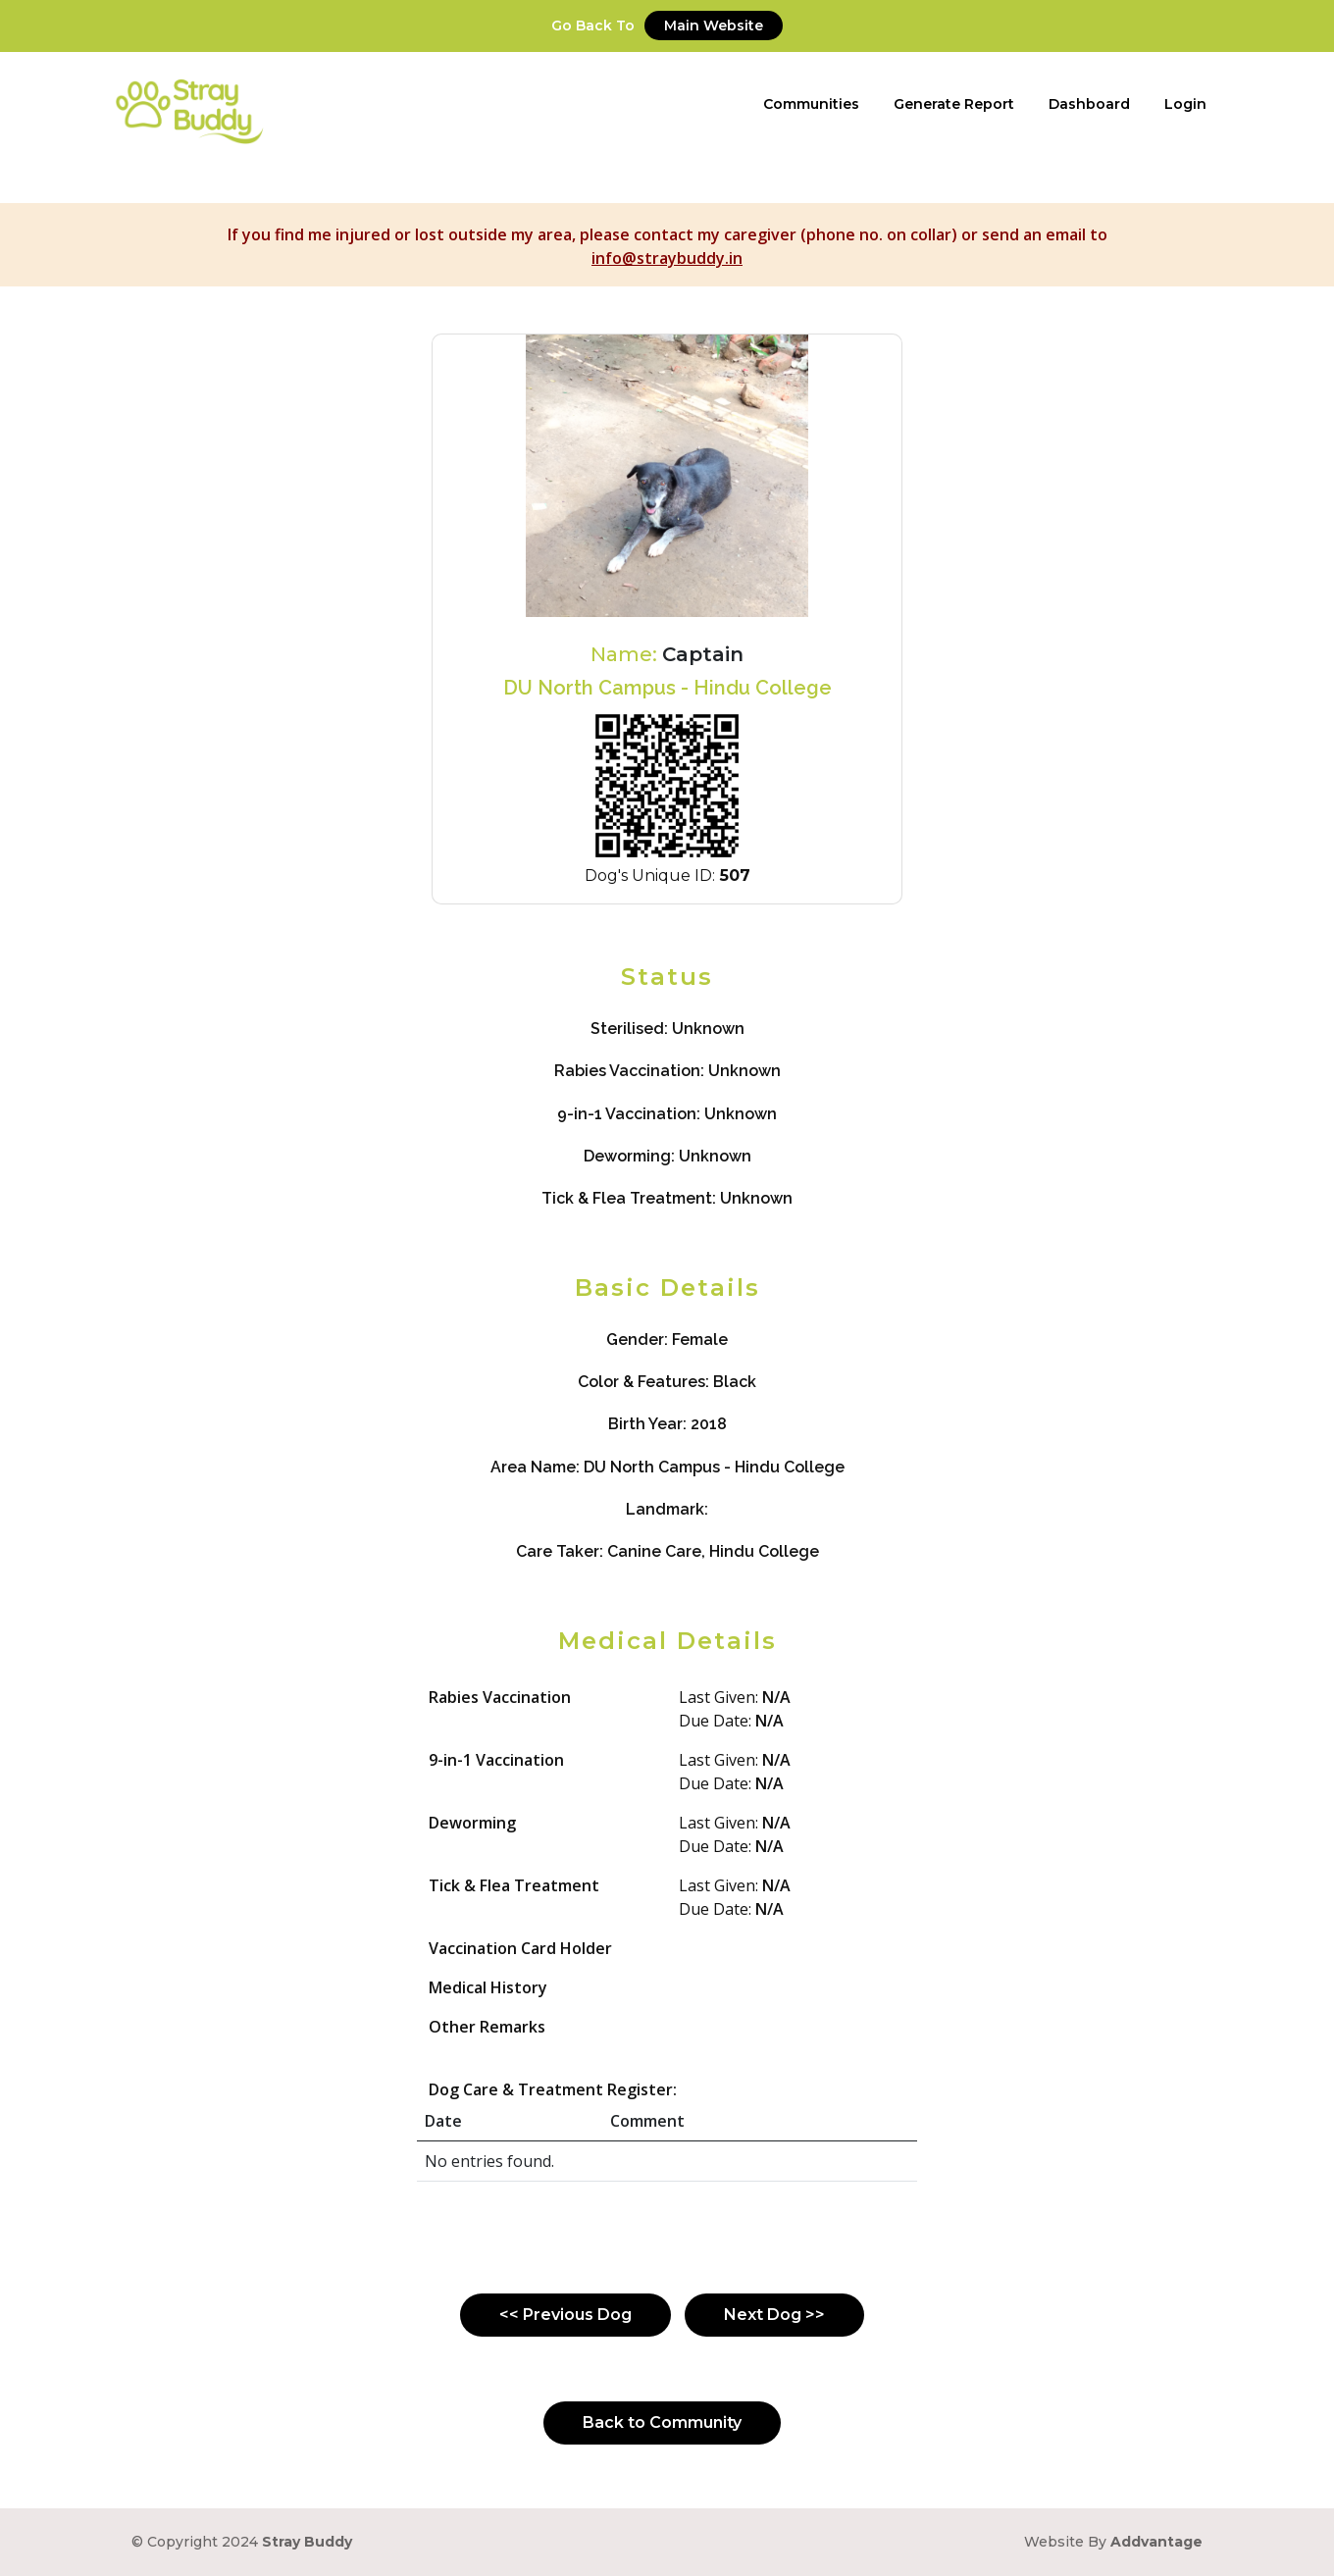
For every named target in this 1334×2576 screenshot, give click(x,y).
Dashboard (1089, 104)
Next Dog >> (774, 2314)
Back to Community (662, 2422)
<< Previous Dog (565, 2314)
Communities (811, 104)
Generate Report (954, 104)
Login (1185, 104)
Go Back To (667, 25)
